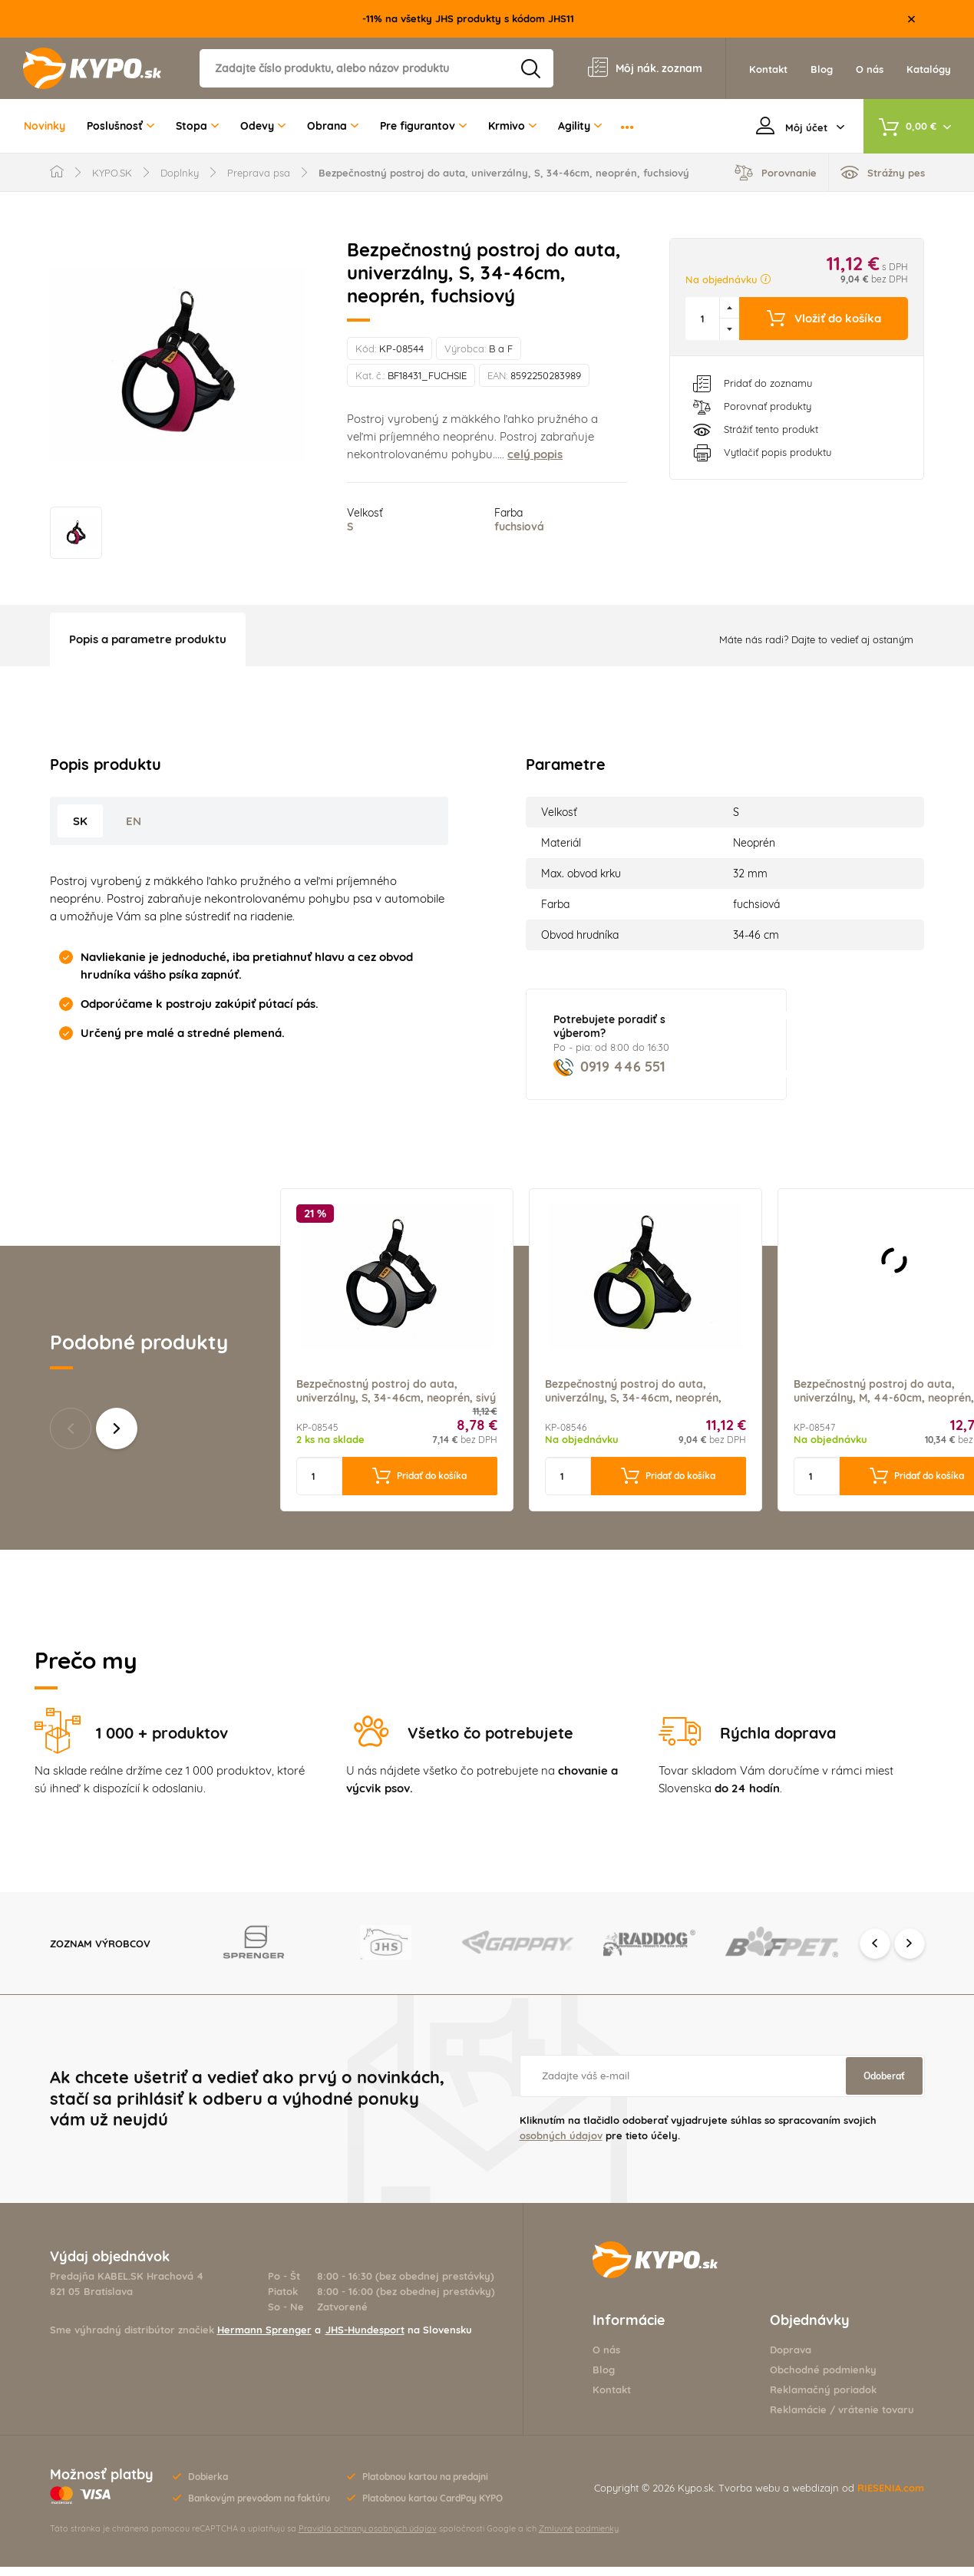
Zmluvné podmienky (579, 2537)
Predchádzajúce (70, 1437)
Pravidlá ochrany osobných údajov (368, 2537)
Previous (875, 1952)
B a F (501, 348)
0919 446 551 (609, 1076)
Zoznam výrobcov (100, 1952)
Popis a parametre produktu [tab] (147, 648)
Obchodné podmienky (823, 2379)
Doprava (790, 2359)
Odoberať (884, 2085)
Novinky (44, 126)
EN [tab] (133, 830)
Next (909, 1952)
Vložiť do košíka (824, 318)
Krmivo (512, 126)
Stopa (197, 126)
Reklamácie (798, 2419)
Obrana (332, 126)
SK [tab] (80, 830)
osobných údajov (561, 2144)
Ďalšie (116, 1437)
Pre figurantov (423, 126)
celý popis (535, 454)
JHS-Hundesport (364, 2339)
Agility (580, 126)
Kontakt (612, 2399)
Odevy (263, 126)
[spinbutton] (702, 318)
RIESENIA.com (890, 2497)
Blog (604, 2379)
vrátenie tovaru (876, 2419)
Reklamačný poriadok (823, 2399)
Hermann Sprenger (264, 2339)
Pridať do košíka (419, 1485)
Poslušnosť (120, 126)
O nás (606, 2359)
